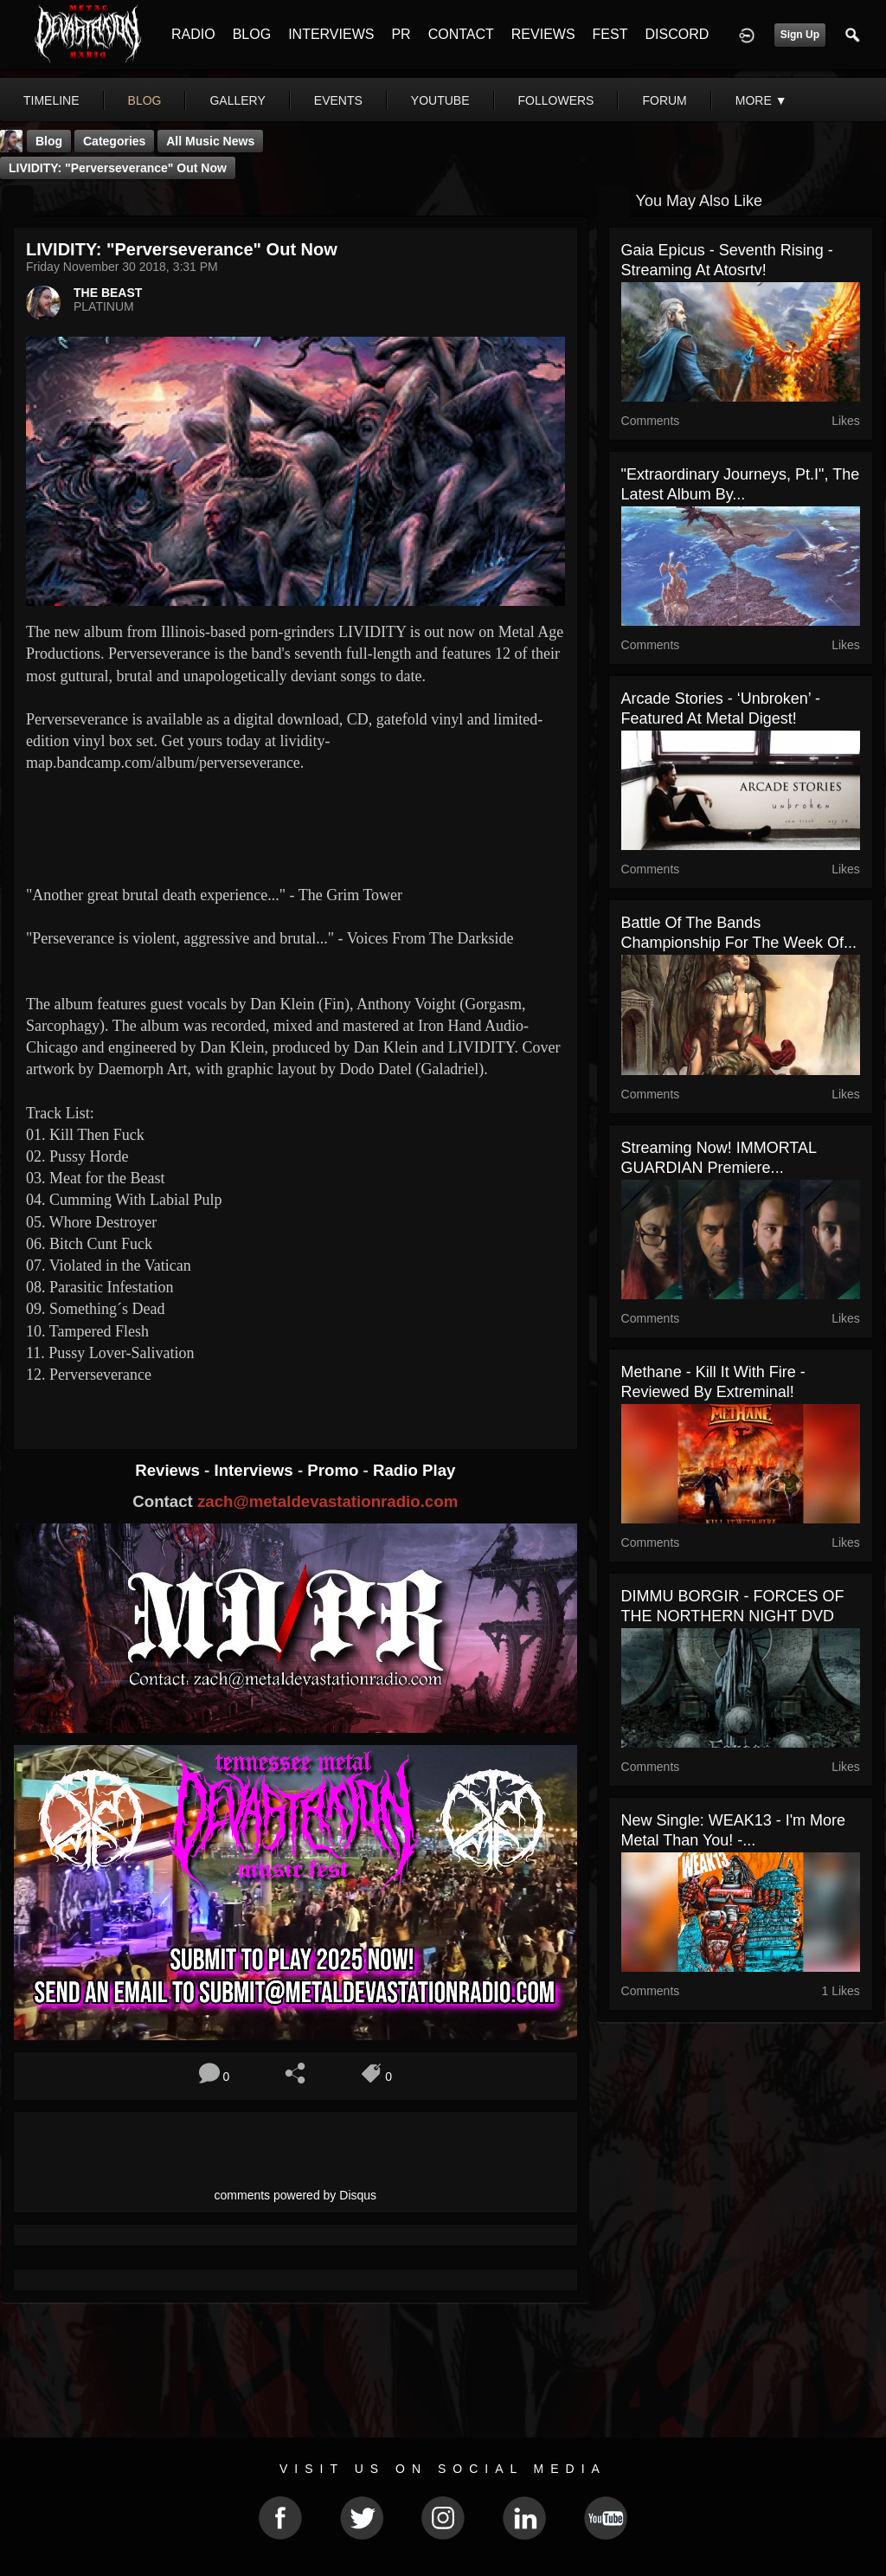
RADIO (193, 34)
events (338, 100)
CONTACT (461, 34)
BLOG (252, 34)
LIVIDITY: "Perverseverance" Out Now (118, 168)
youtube (440, 100)
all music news (210, 141)
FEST (610, 34)
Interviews (255, 1470)
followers (556, 100)
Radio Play (414, 1470)
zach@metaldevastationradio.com (327, 1501)
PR (400, 34)
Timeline (51, 100)
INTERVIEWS (331, 34)
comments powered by (296, 2195)
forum (664, 100)
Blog (48, 141)
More (761, 100)
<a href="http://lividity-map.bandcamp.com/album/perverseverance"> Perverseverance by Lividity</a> (295, 827)
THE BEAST (108, 292)
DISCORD (677, 34)
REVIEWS (543, 34)
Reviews (169, 1470)
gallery (237, 100)
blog (145, 100)
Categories (114, 141)
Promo (335, 1470)
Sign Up (799, 35)
